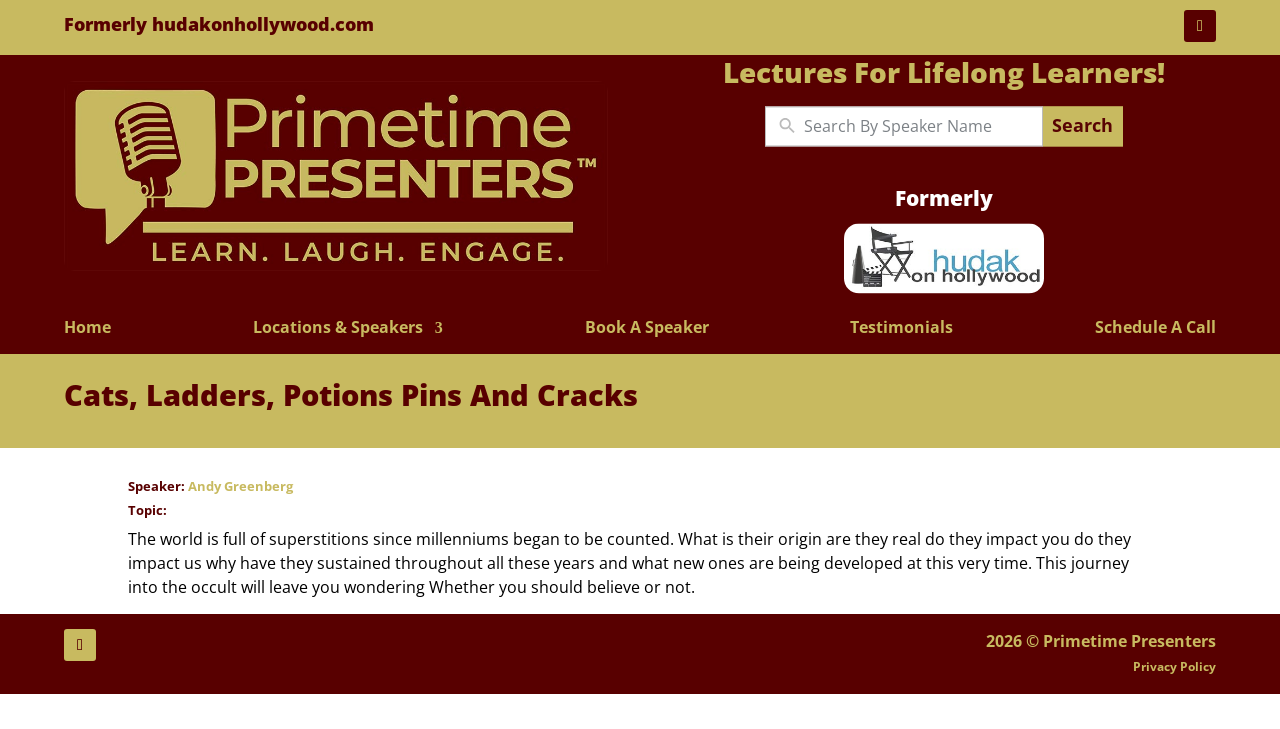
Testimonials (901, 328)
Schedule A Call (1155, 328)
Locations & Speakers (338, 328)
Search (1082, 126)
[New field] (918, 126)
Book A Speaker (647, 328)
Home (87, 328)
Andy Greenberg (240, 486)
